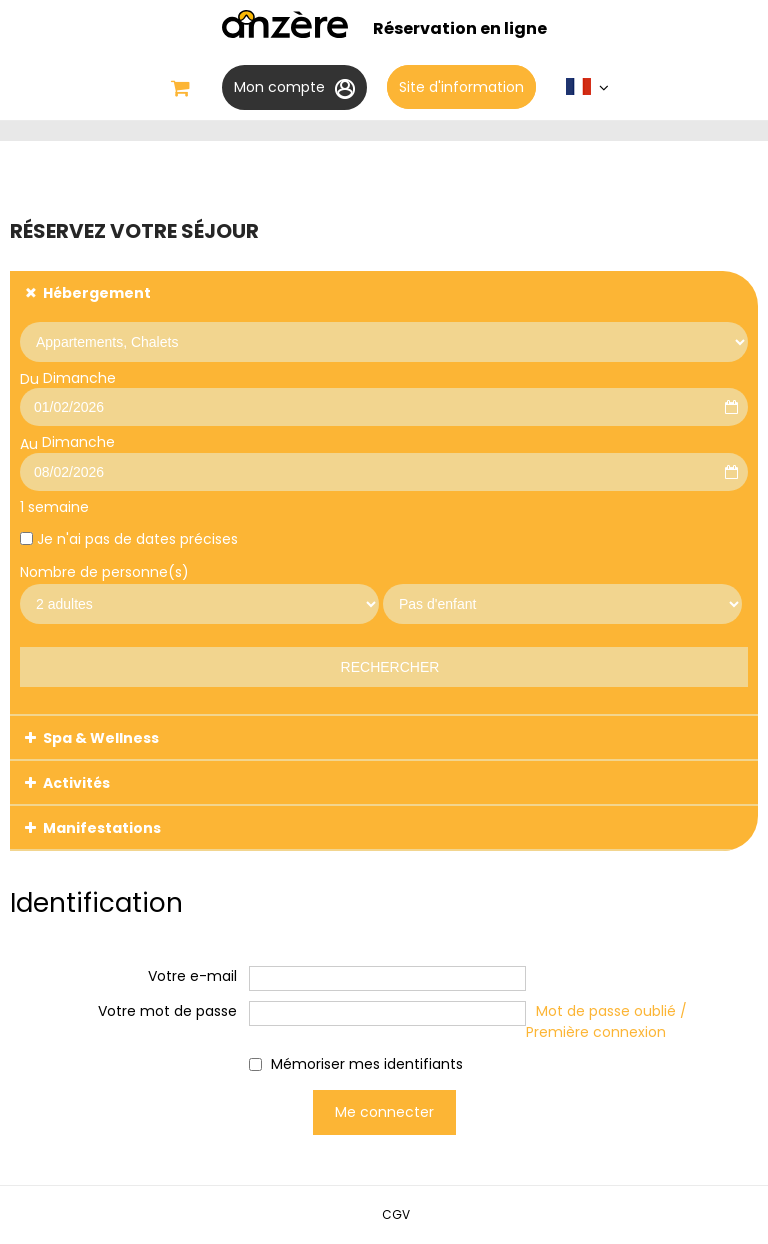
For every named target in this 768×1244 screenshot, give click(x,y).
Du (29, 379)
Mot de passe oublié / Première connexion (606, 1021)
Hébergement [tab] (97, 293)
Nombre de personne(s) (104, 572)
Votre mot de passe (167, 1011)
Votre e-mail (192, 976)
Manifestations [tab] (102, 828)
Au (29, 444)
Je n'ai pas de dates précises (137, 539)
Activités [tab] (76, 783)
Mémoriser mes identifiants (367, 1064)
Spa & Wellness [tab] (101, 738)
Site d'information (461, 87)
